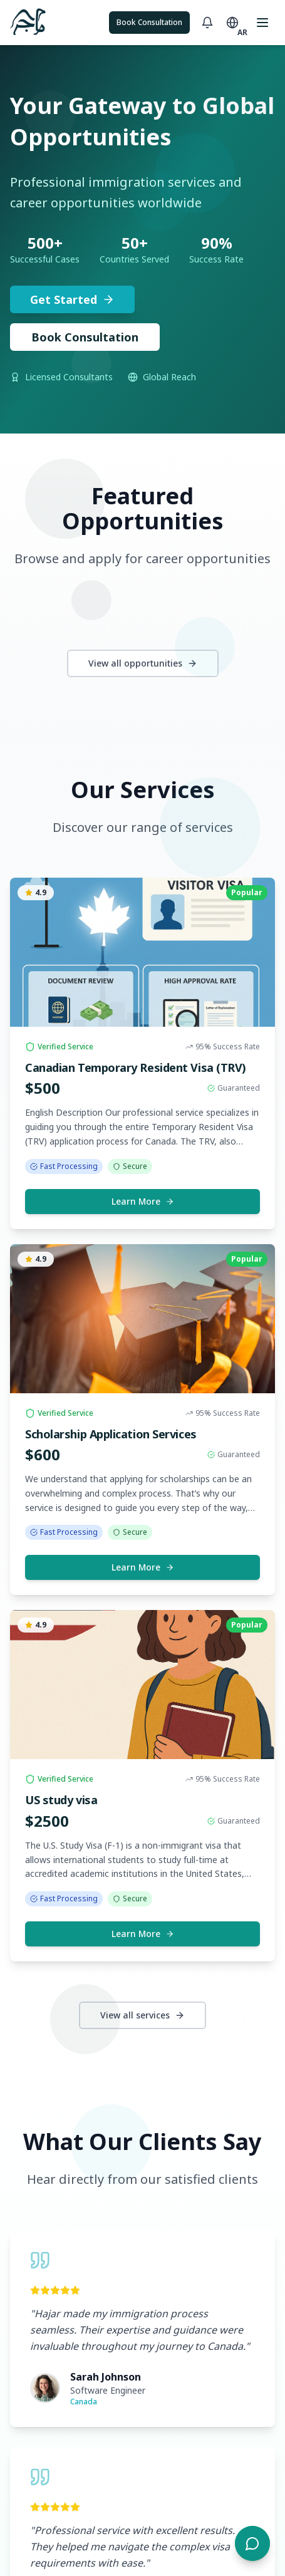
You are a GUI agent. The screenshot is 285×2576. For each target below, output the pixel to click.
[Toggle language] (232, 22)
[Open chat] (252, 2543)
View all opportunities (142, 663)
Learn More (142, 1201)
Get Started (72, 299)
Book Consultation (149, 22)
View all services (142, 2015)
